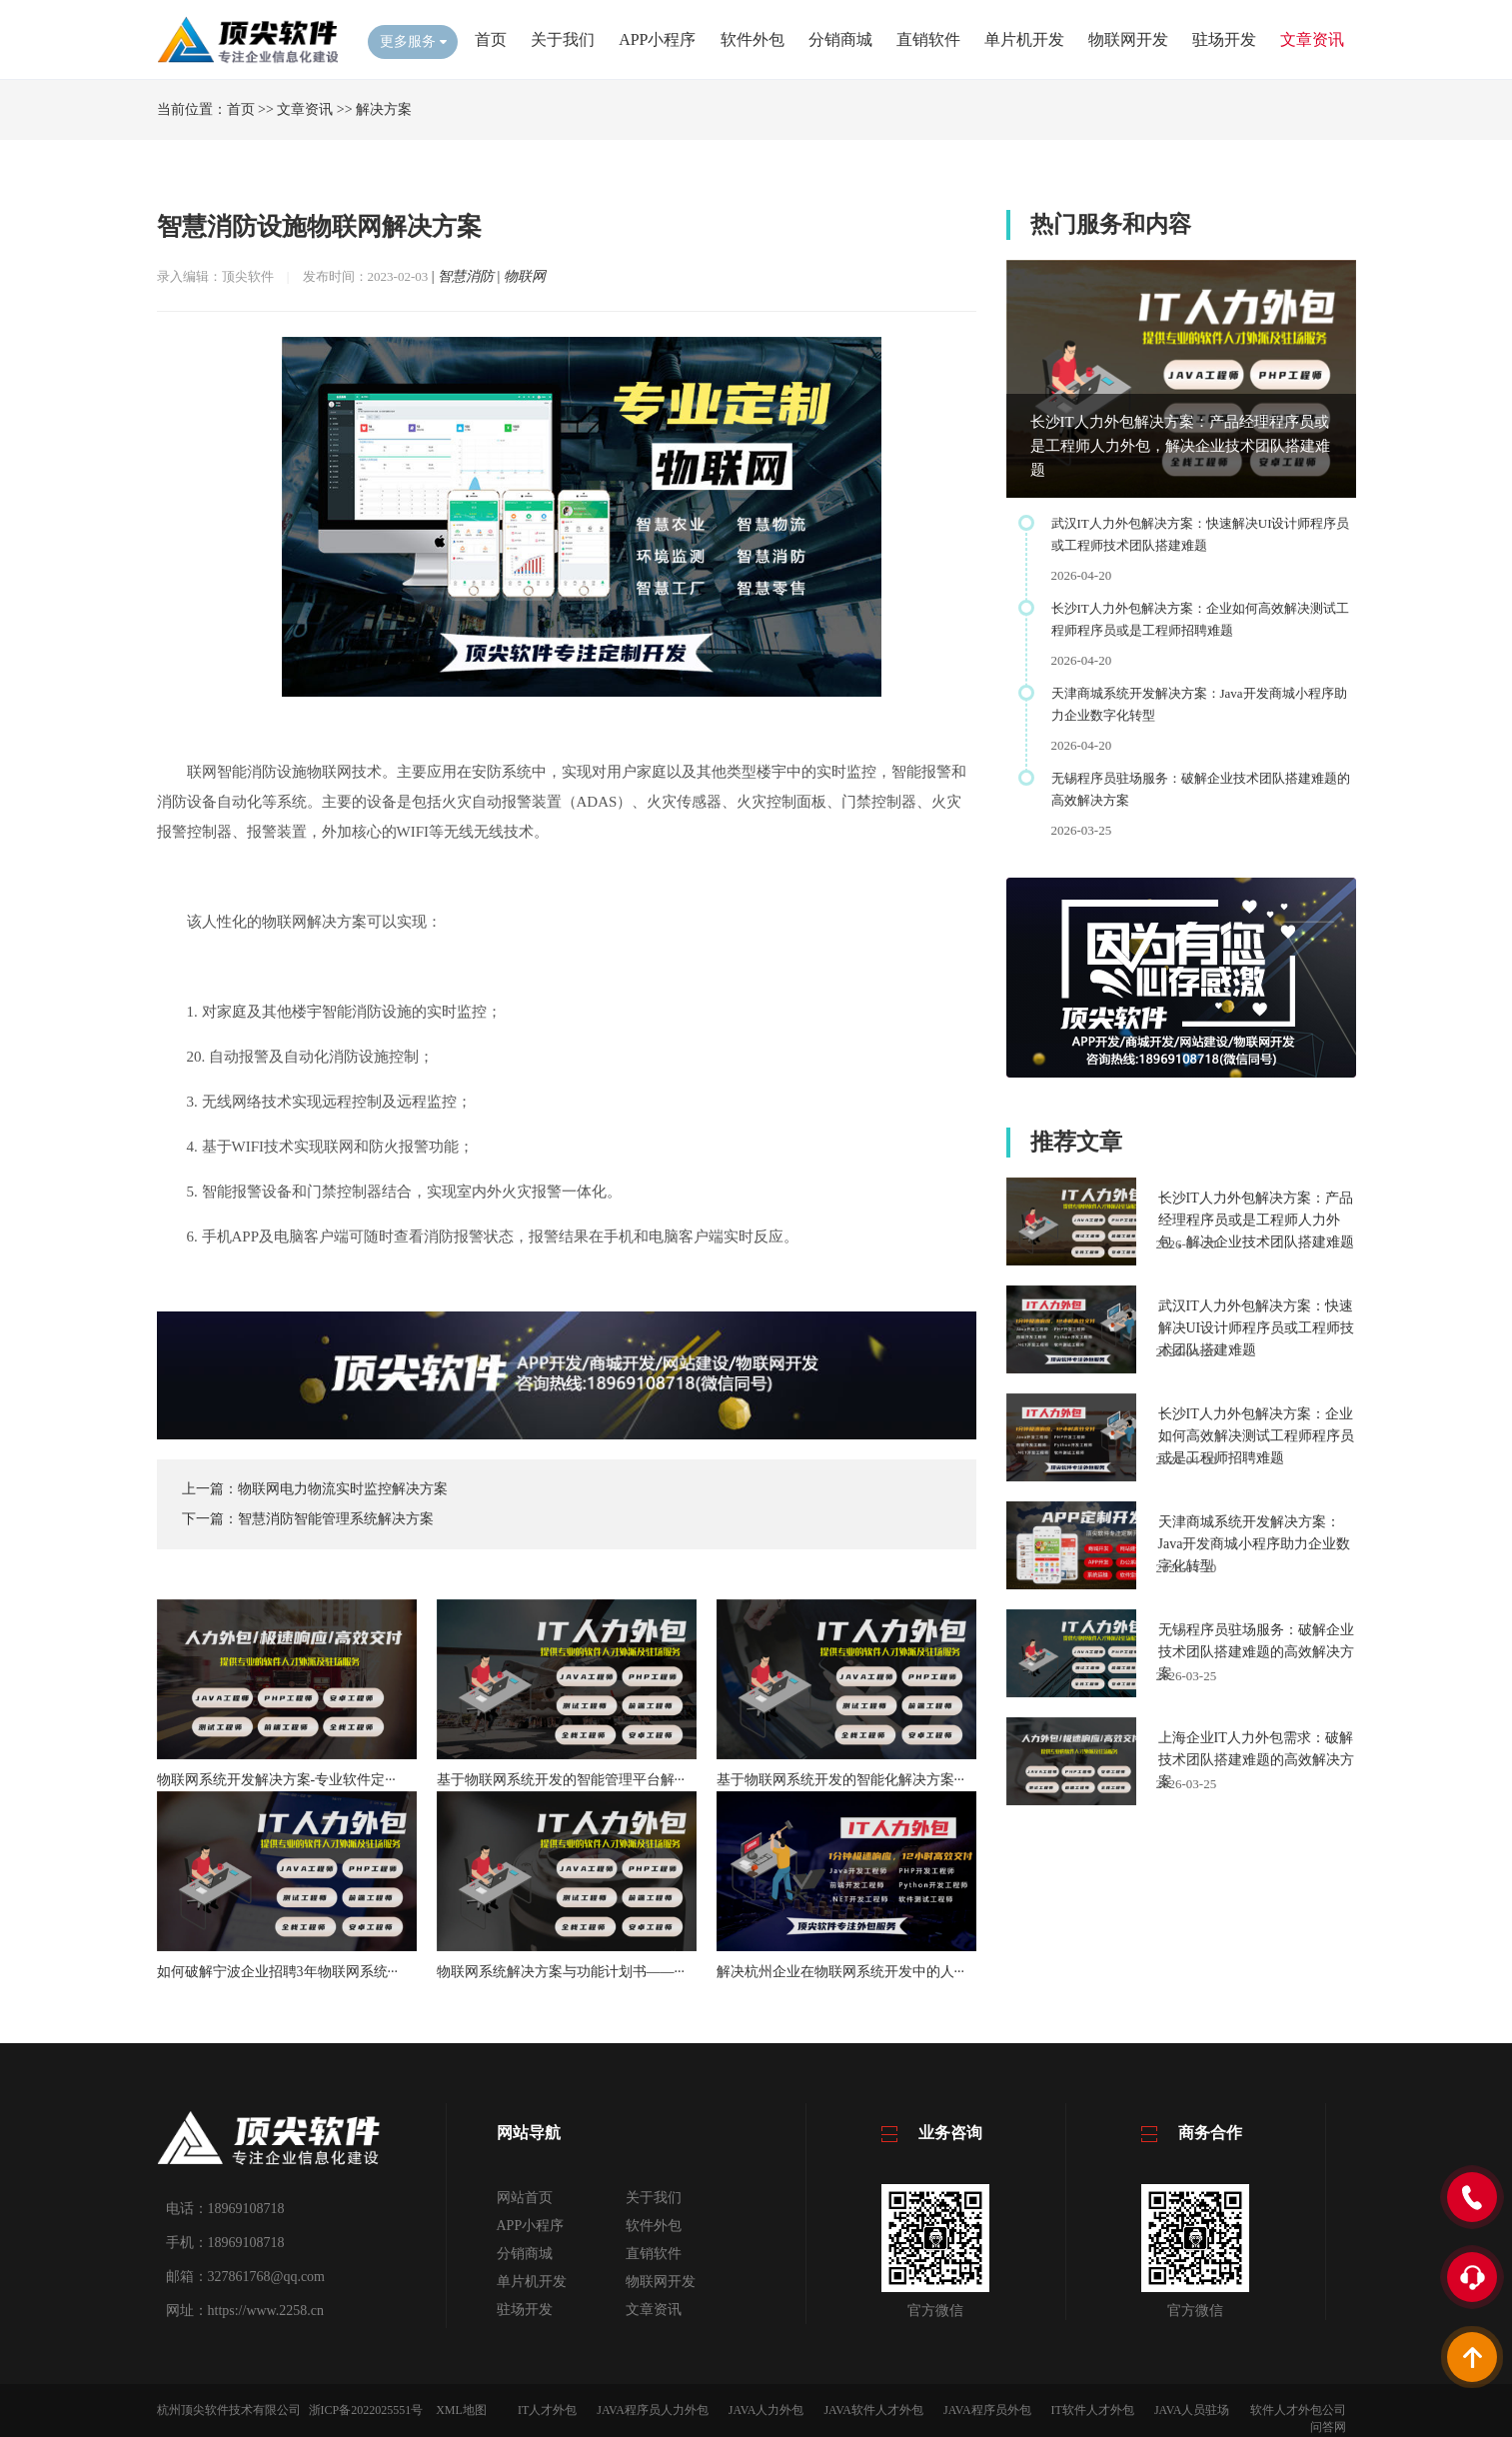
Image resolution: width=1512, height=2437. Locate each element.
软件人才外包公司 (1298, 2410)
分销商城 (840, 39)
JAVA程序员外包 (987, 2410)
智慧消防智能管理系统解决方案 (336, 1518)
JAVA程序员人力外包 (653, 2410)
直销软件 (928, 39)
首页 (491, 39)
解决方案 (384, 109)
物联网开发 (1128, 39)
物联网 (525, 276)
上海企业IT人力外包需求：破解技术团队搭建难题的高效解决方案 (1256, 1759)
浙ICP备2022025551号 (366, 2410)
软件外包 (752, 39)
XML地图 (461, 2410)
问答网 (1328, 2427)
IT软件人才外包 (1092, 2410)
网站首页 (525, 2197)
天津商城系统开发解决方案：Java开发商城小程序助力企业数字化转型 (1254, 1543)
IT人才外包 (547, 2410)
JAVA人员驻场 (1192, 2410)
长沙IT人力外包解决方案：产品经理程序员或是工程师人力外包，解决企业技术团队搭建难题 (1180, 446)
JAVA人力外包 (766, 2410)
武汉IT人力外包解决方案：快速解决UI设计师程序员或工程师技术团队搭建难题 (1256, 1327)
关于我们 (563, 39)
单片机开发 (1024, 39)
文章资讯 (1312, 39)
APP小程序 (657, 39)
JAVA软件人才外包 (873, 2410)
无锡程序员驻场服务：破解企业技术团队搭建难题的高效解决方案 (1256, 1651)
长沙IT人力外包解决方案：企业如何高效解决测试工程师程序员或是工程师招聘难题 (1256, 1435)
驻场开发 (1224, 39)
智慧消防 (466, 276)
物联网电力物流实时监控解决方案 (343, 1488)
